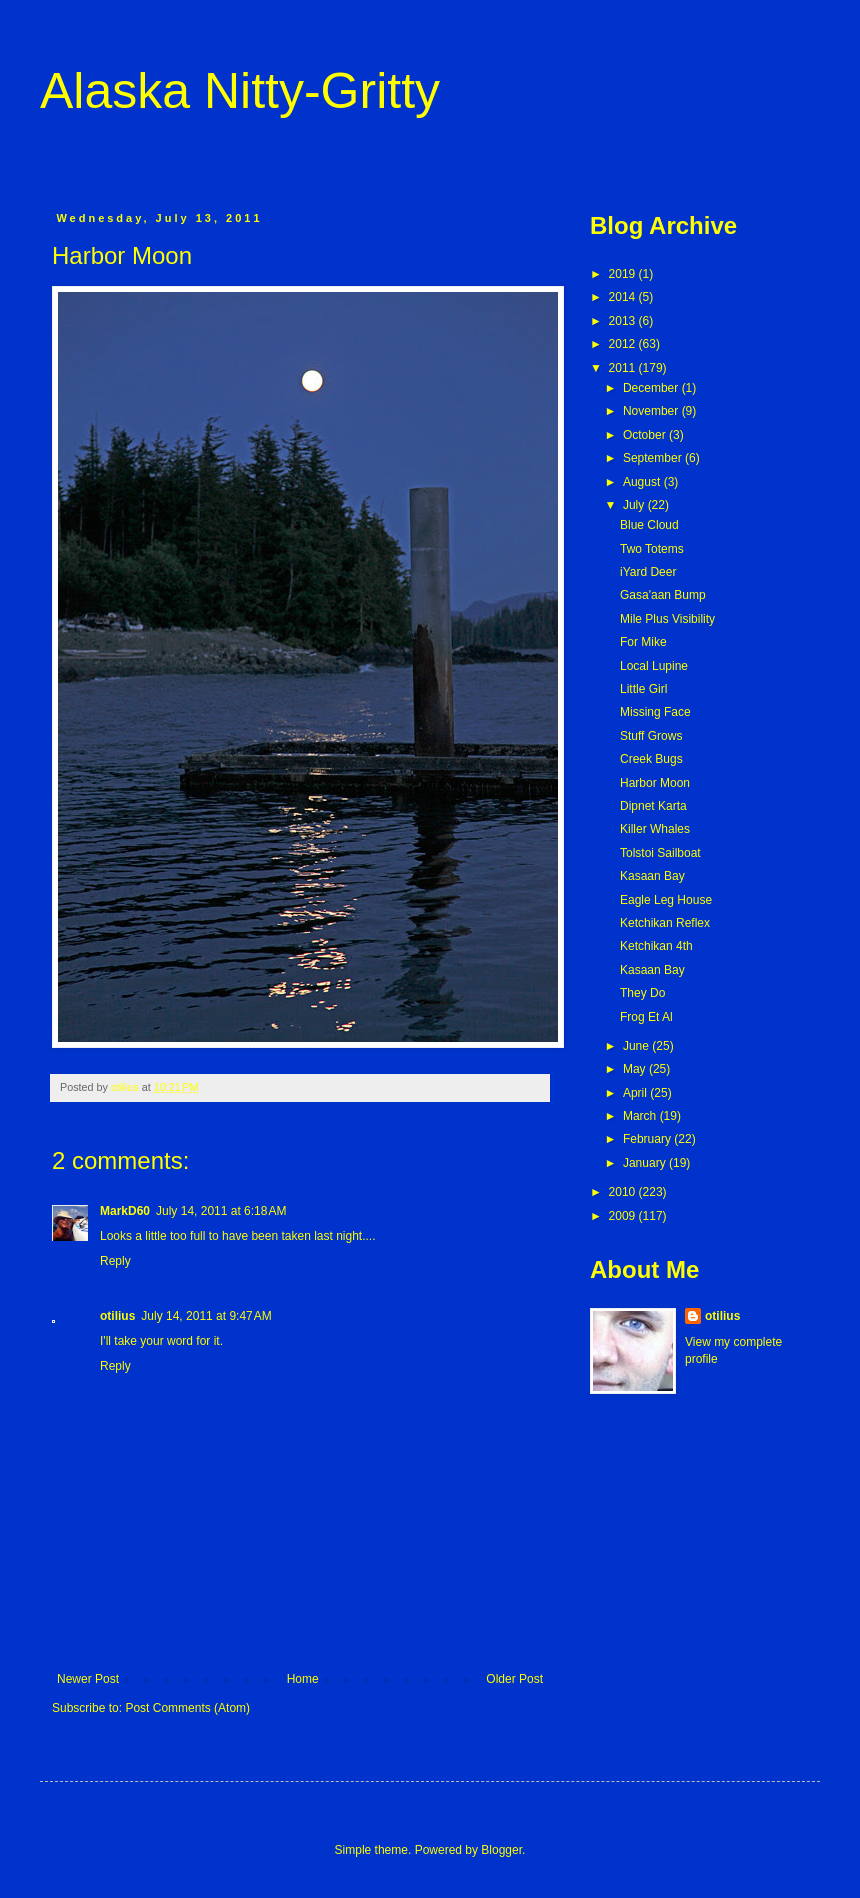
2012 (624, 344)
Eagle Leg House (666, 900)
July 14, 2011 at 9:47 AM (206, 1316)
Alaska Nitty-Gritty (240, 91)
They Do (642, 993)
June (637, 1046)
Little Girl (643, 689)
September (654, 458)
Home (303, 1679)
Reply (115, 1261)
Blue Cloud (649, 525)
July (635, 505)
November (652, 411)
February (648, 1139)
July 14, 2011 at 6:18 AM (221, 1211)
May (636, 1069)
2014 (624, 297)
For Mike (643, 642)
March (641, 1116)
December (652, 388)
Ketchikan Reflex (665, 923)
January (646, 1163)
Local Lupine (654, 666)
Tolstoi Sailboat (660, 853)
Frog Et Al (646, 1017)
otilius (117, 1316)
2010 (624, 1192)
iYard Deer (648, 572)
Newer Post (88, 1679)
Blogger (501, 1850)
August (643, 482)
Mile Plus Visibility (667, 619)
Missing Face (655, 712)
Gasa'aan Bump (663, 595)
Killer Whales (655, 829)
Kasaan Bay (652, 876)
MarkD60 (125, 1211)
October (646, 435)
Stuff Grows (651, 736)
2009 (624, 1216)
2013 (624, 321)
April (636, 1093)
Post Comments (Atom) (187, 1708)
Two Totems (652, 549)
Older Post (514, 1679)
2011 (624, 368)
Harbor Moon (655, 783)
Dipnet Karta (653, 806)
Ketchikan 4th (656, 946)
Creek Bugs (651, 759)
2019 (624, 274)
